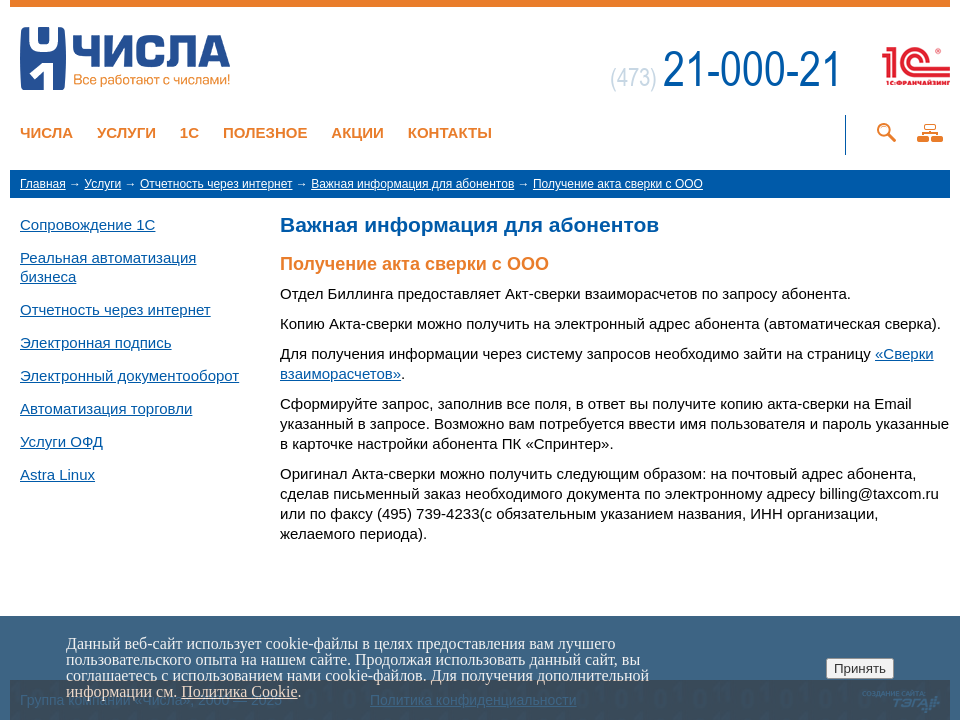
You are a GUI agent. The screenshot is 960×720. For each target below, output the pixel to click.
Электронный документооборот (129, 375)
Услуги (126, 132)
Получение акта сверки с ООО (618, 184)
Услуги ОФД (61, 441)
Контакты (450, 132)
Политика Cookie (239, 691)
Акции (357, 132)
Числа (46, 132)
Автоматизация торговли (106, 408)
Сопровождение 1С (87, 224)
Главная (43, 184)
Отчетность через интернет (216, 184)
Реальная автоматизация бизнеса (108, 267)
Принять (860, 668)
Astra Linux (57, 474)
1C (189, 132)
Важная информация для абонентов (412, 184)
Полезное (265, 132)
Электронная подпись (96, 342)
